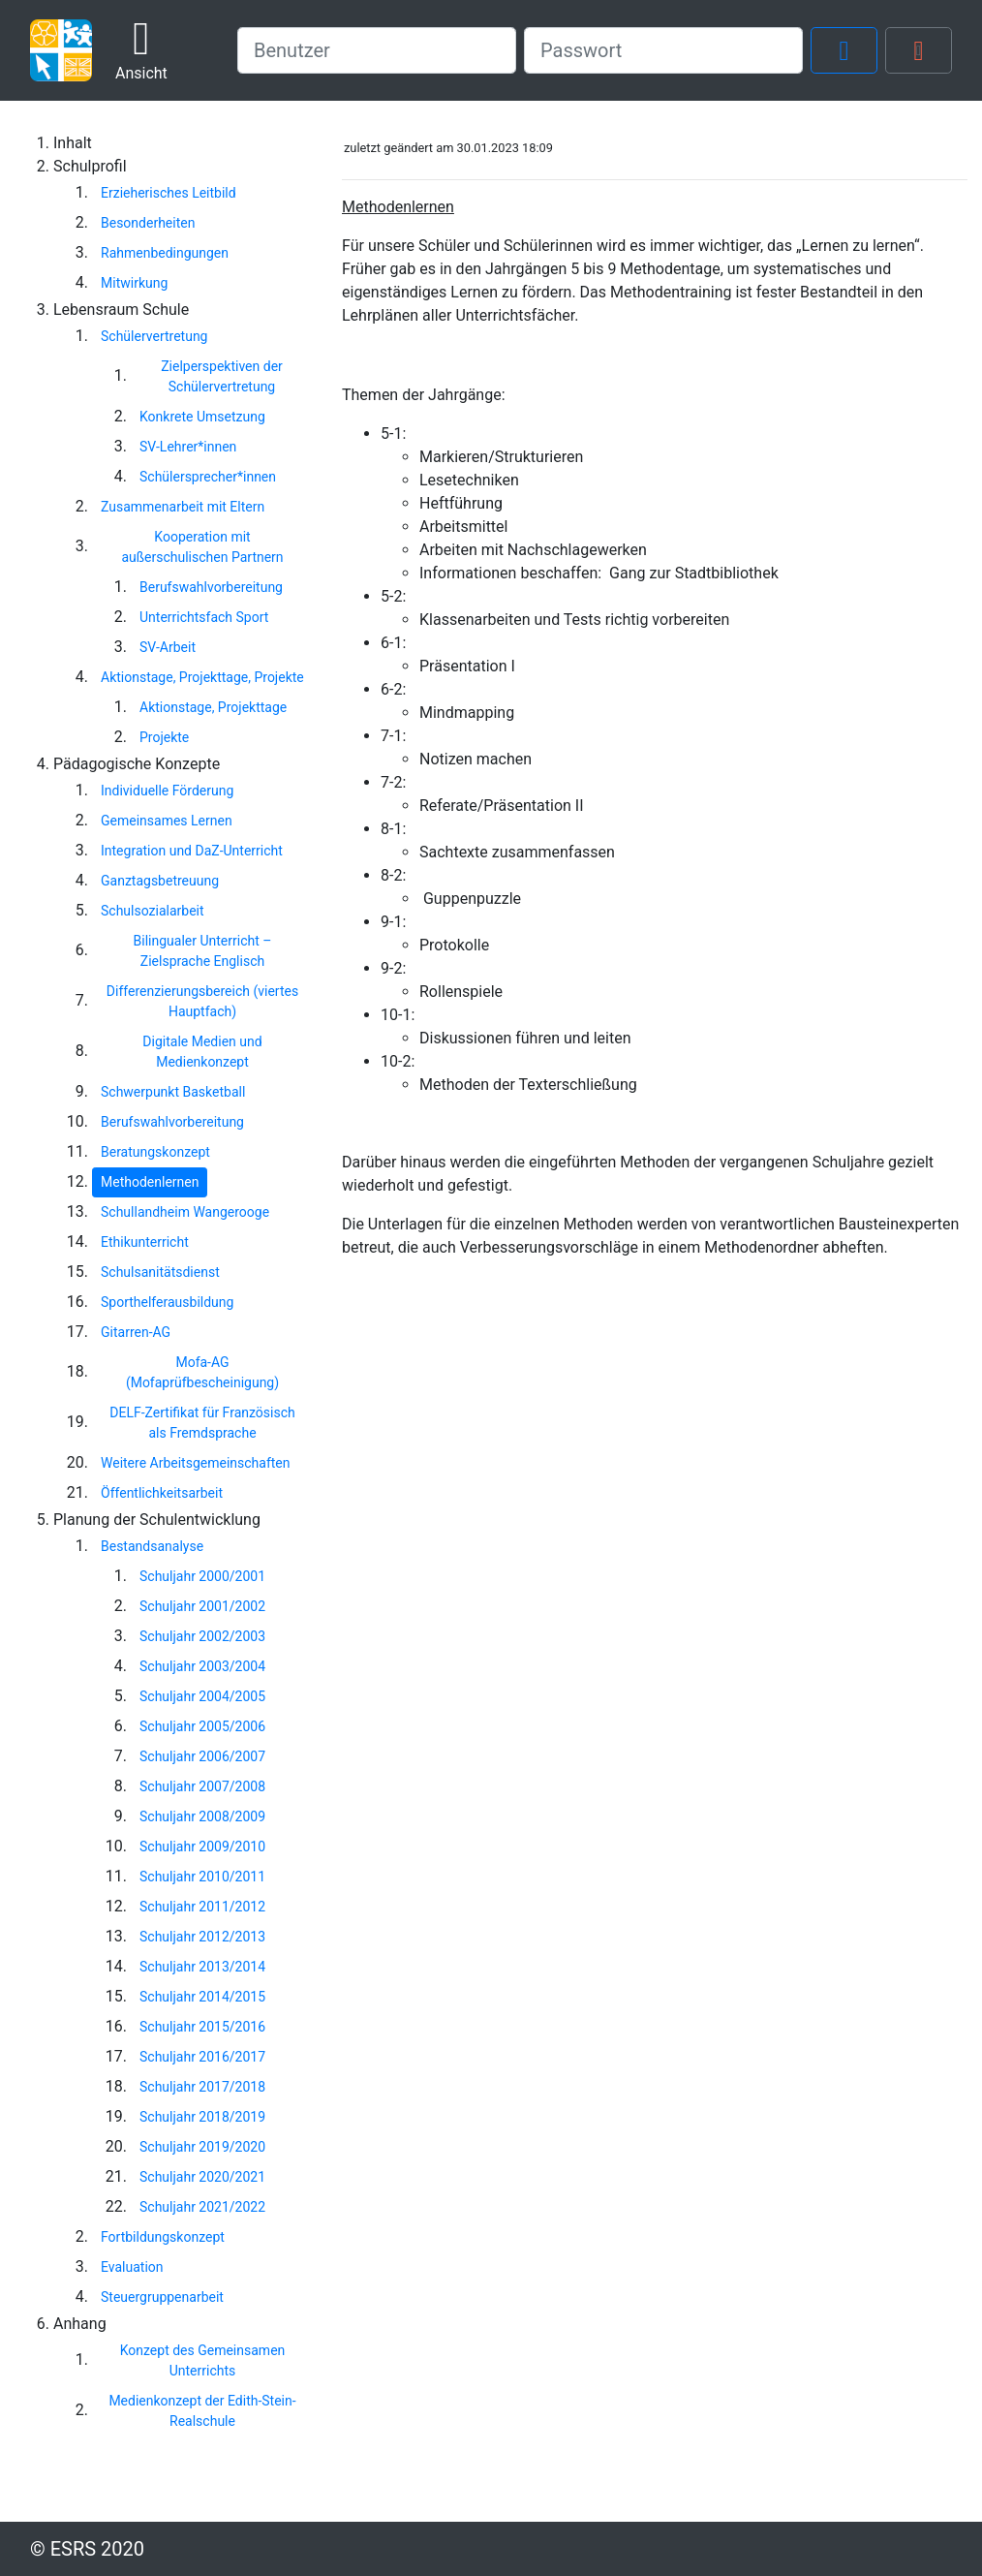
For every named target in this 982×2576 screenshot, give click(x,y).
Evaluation (132, 2267)
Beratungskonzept (155, 1152)
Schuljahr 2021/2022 (202, 2207)
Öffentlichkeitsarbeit (162, 1493)
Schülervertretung (154, 336)
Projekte (164, 737)
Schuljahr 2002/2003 (202, 1636)
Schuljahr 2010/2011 (202, 1876)
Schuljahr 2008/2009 (202, 1816)
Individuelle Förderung (167, 790)
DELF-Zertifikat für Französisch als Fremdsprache (201, 1423)
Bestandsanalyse (152, 1546)
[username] (376, 50)
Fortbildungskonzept (163, 2237)
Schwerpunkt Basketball (173, 1092)
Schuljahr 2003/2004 (202, 1666)
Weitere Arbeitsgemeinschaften (196, 1463)
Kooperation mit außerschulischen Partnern (202, 547)
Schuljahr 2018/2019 (202, 2117)
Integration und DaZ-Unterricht (192, 850)
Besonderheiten (148, 223)
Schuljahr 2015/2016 (202, 2026)
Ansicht (141, 49)
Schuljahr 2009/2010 (202, 1846)
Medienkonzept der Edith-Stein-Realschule (201, 2411)
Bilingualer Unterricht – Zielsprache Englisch (203, 951)
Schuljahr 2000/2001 (202, 1576)
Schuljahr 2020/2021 (202, 2177)
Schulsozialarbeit (152, 910)
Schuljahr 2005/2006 (202, 1726)
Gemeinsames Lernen (166, 820)
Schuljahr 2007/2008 (202, 1786)
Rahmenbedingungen (165, 253)
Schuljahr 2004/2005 (202, 1696)
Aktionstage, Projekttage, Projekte (202, 677)
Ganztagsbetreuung (160, 880)
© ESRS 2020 (87, 2548)
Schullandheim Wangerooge (185, 1212)
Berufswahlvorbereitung (211, 587)
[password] (663, 50)
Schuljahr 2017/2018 (202, 2087)
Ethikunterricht (145, 1242)
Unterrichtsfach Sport (203, 617)
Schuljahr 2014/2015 (202, 1996)
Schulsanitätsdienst (160, 1272)
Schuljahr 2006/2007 (202, 1756)
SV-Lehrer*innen (187, 446)
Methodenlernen (150, 1182)
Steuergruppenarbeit (162, 2297)
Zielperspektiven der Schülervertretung (222, 376)
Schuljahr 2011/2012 (202, 1906)
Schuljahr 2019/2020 (202, 2147)
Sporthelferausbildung (167, 1302)
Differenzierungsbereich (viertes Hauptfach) (202, 1001)
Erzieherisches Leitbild (168, 193)
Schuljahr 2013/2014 (202, 1966)
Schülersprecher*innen (207, 476)
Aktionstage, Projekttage (213, 707)
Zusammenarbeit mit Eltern (182, 506)
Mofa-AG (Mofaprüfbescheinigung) (202, 1372)
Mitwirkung (134, 283)
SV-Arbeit (167, 647)
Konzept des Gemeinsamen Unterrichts (203, 2360)
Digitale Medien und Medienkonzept (201, 1052)
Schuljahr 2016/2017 (202, 2056)
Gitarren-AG (135, 1332)
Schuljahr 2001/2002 (202, 1606)
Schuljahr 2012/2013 (202, 1936)
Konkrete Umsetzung (202, 416)
